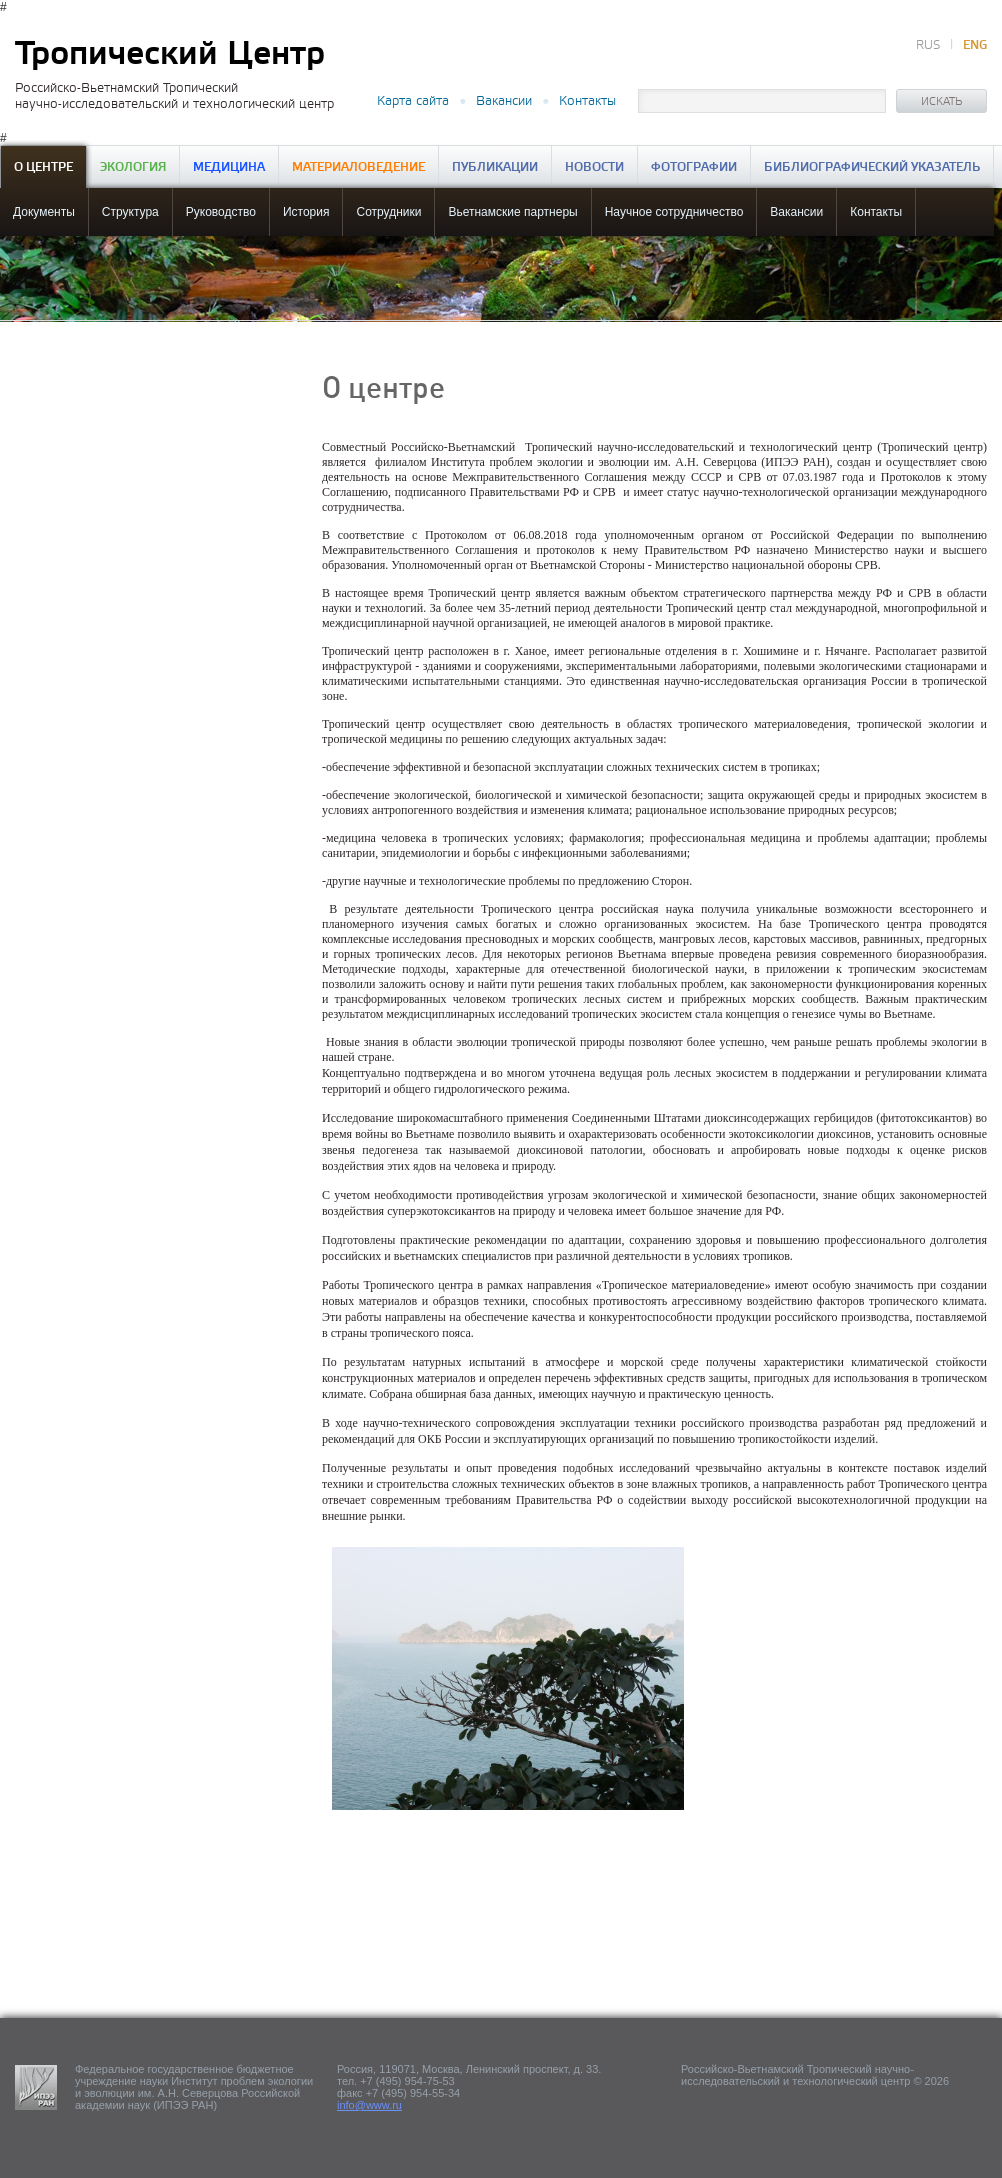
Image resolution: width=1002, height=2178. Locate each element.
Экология (133, 167)
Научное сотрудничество (674, 212)
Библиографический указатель (872, 167)
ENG (975, 45)
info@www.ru (369, 2105)
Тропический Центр (170, 54)
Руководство (221, 212)
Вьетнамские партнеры (512, 212)
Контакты (587, 101)
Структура (130, 212)
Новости (594, 167)
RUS (928, 45)
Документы (44, 212)
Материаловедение (358, 167)
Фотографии (694, 167)
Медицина (229, 167)
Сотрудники (388, 212)
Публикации (495, 167)
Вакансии (504, 101)
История (306, 212)
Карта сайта (413, 101)
